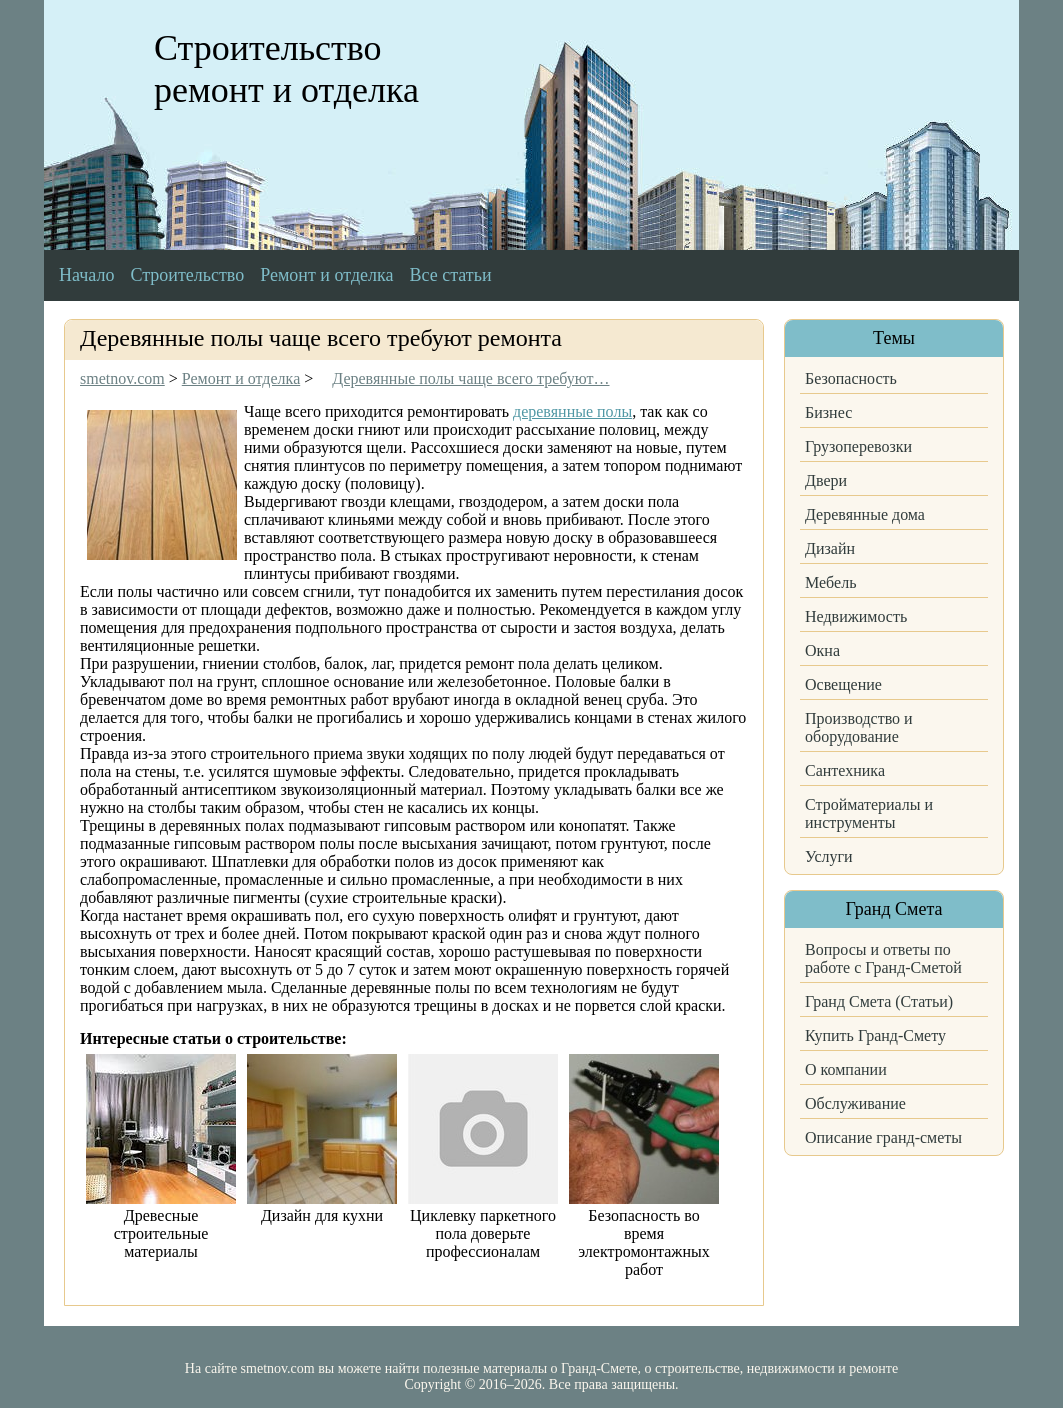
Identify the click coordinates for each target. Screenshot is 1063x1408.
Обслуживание (855, 1103)
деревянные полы (572, 411)
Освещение (843, 684)
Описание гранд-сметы (883, 1137)
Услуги (829, 856)
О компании (846, 1069)
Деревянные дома (865, 514)
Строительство (187, 275)
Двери (826, 480)
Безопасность (851, 378)
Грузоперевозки (858, 446)
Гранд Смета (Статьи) (879, 1001)
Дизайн (830, 548)
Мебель (830, 582)
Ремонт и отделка (326, 275)
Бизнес (828, 412)
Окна (822, 650)
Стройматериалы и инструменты (869, 813)
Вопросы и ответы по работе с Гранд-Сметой (883, 958)
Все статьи (451, 275)
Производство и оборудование (859, 727)
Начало (86, 275)
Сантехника (845, 770)
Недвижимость (856, 616)
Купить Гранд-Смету (875, 1035)
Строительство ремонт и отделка (286, 69)
